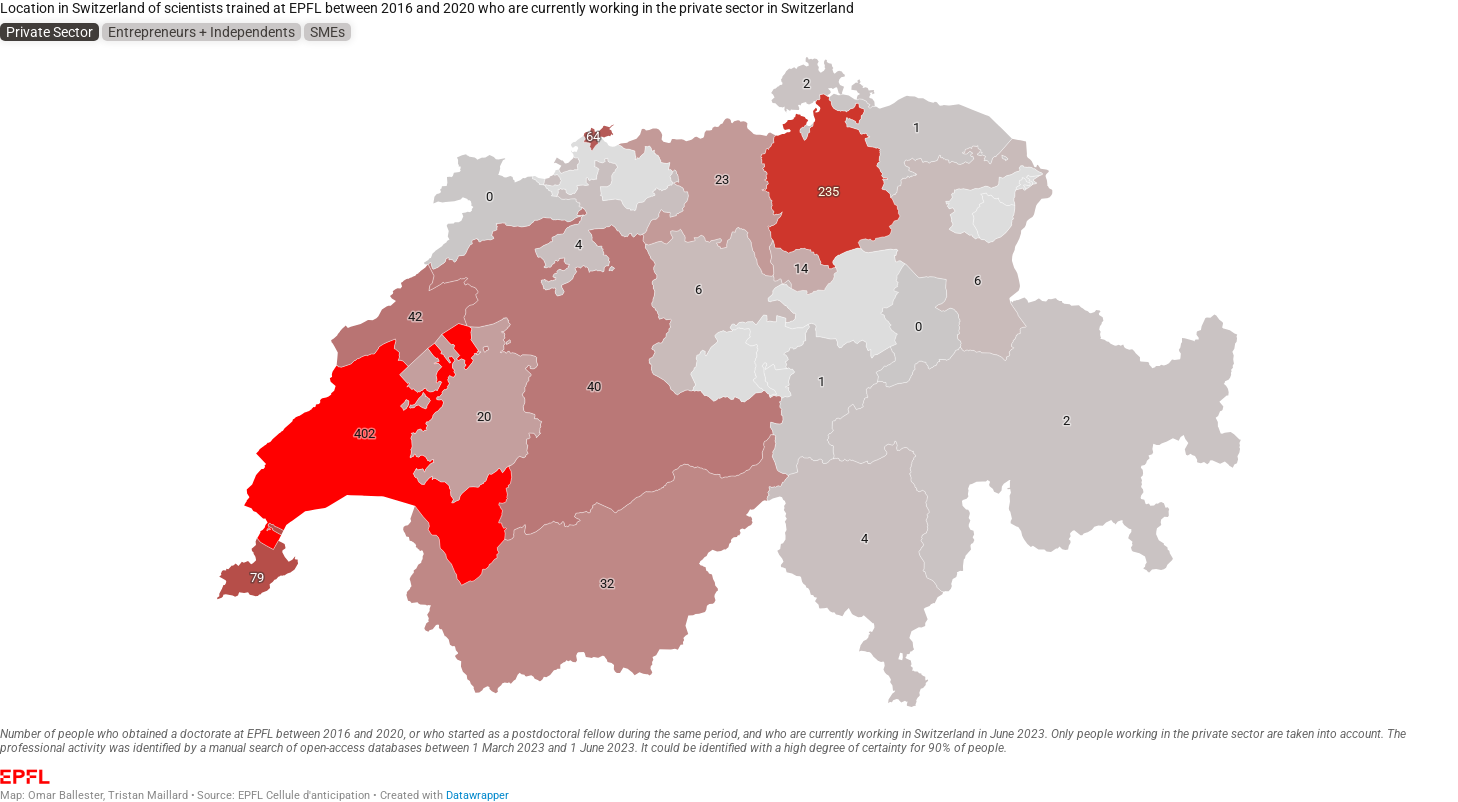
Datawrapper (477, 795)
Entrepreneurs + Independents (201, 32)
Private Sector (49, 32)
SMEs (327, 32)
